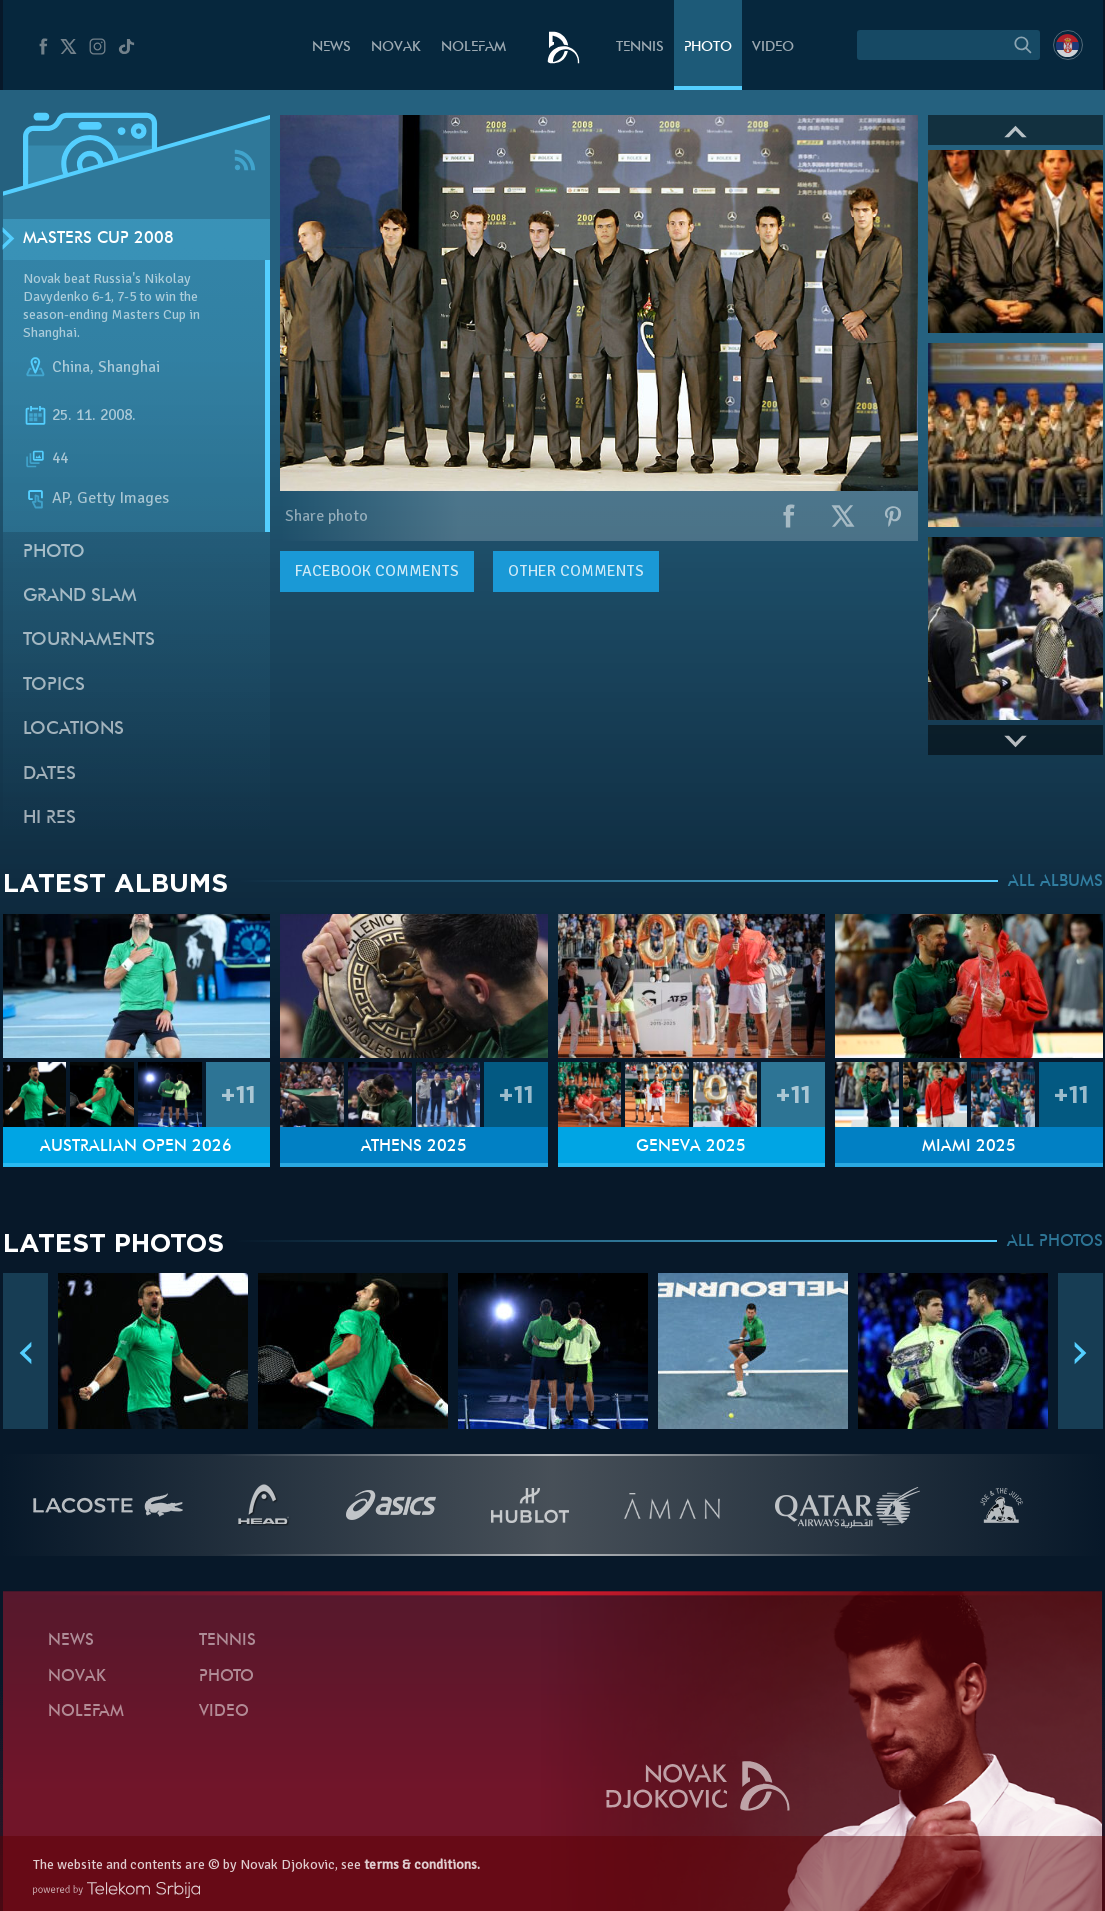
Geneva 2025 (691, 1147)
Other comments (576, 571)
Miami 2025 (969, 1147)
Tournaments (89, 640)
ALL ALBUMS (1055, 882)
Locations (73, 729)
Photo (708, 47)
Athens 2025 (414, 1147)
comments (377, 571)
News (331, 47)
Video (773, 47)
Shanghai (129, 368)
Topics (54, 685)
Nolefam (473, 47)
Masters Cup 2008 (98, 239)
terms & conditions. (422, 1864)
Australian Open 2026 (136, 1147)
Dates (49, 774)
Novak (396, 47)
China (71, 368)
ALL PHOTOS (1055, 1242)
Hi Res (49, 818)
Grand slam (80, 596)
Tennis (640, 47)
